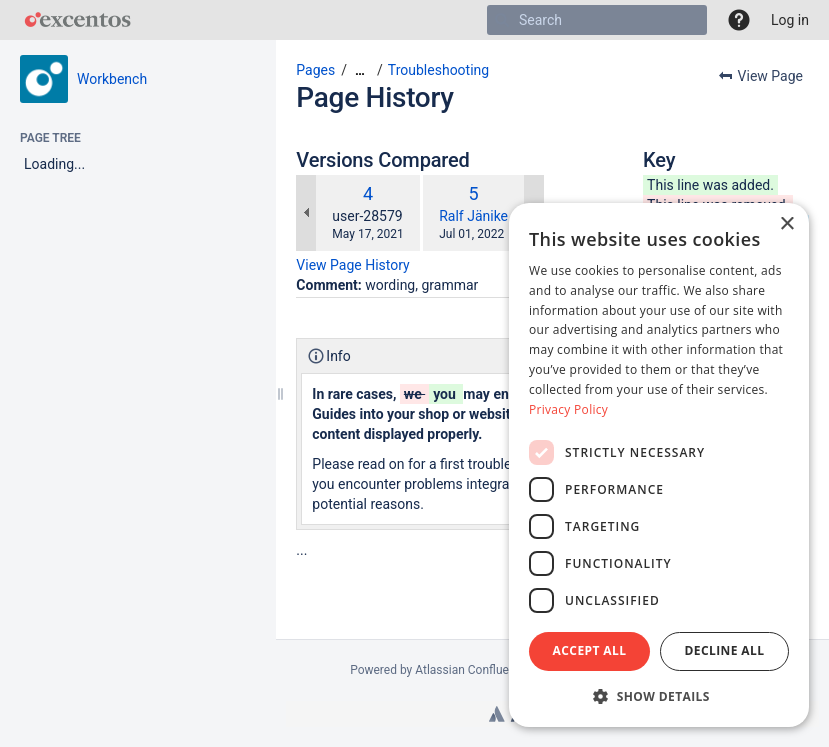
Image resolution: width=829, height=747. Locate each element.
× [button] (786, 224)
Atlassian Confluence (471, 670)
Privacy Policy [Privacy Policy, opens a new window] (568, 409)
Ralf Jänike (473, 216)
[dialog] (659, 465)
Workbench (112, 79)
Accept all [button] (590, 650)
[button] (739, 20)
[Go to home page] (77, 20)
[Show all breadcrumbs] (360, 70)
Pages (315, 70)
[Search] (502, 20)
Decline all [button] (725, 650)
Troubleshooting (438, 70)
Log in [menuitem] (790, 20)
